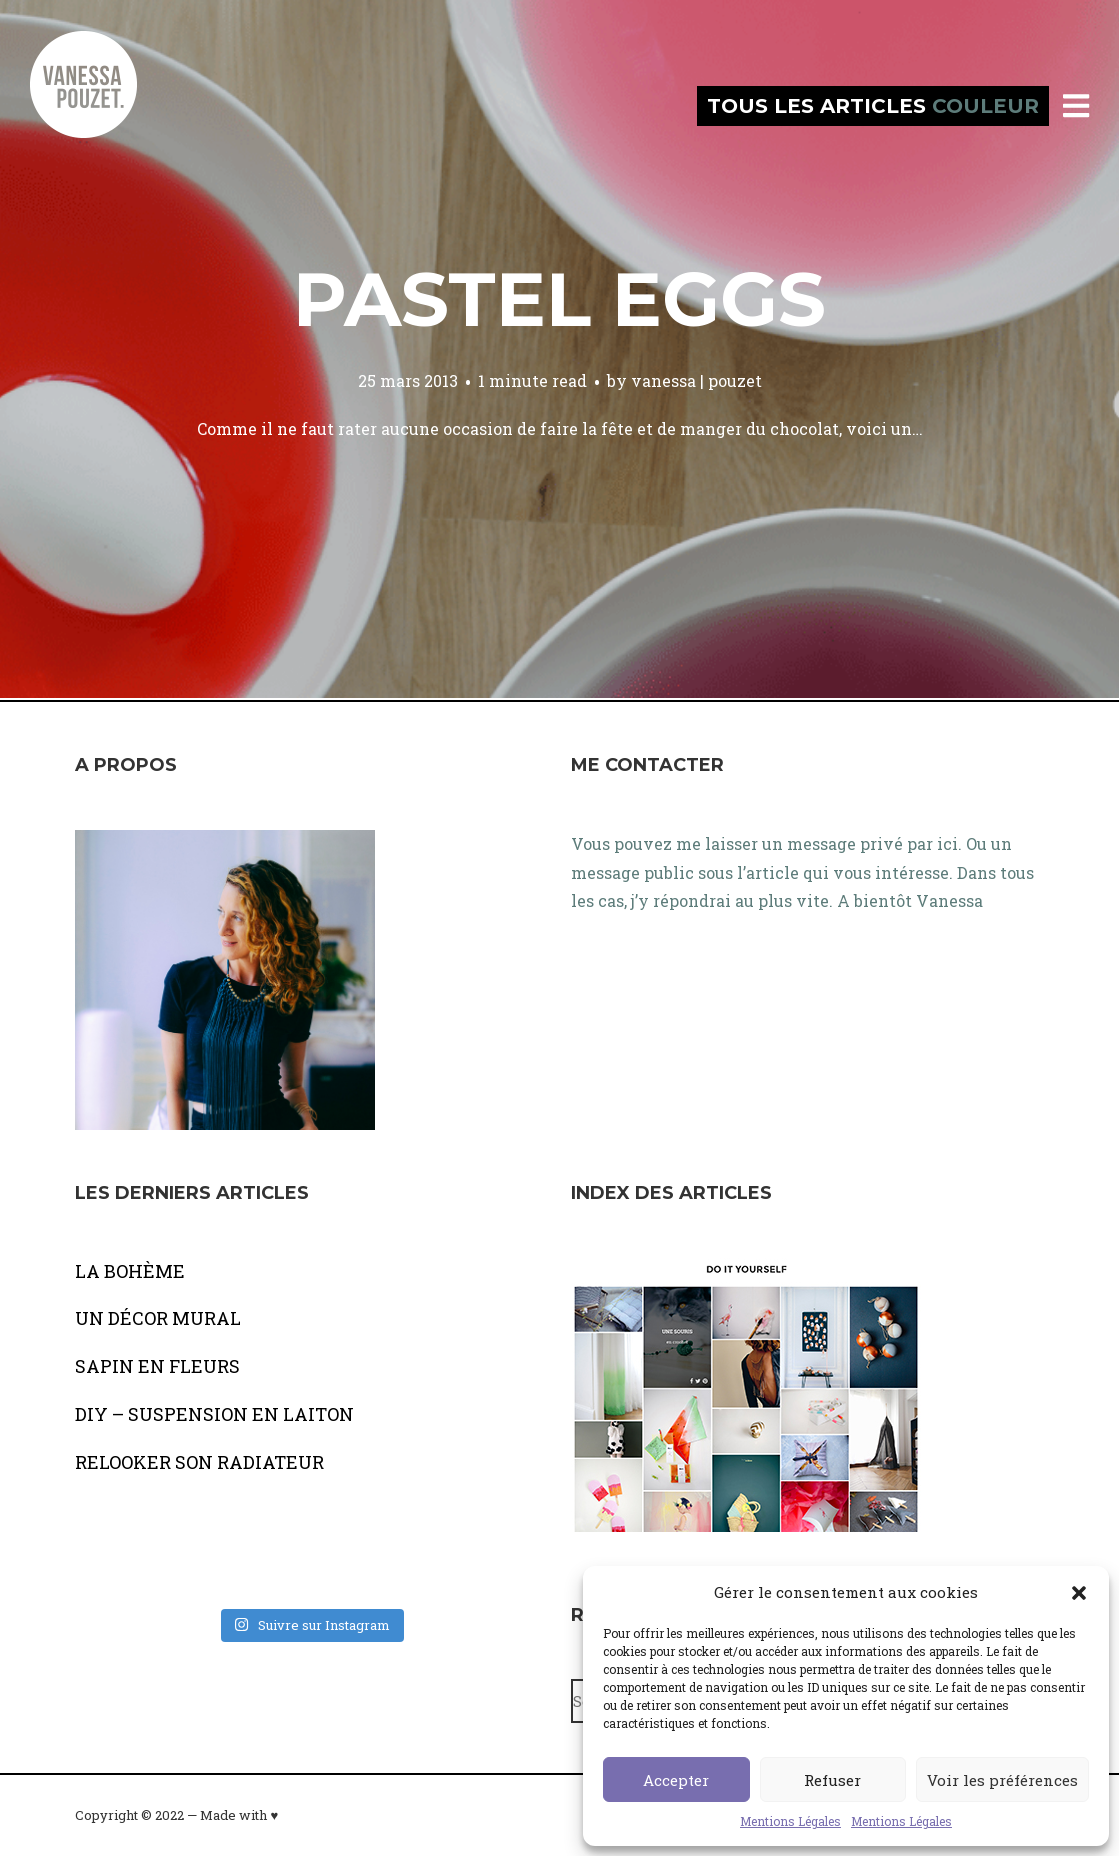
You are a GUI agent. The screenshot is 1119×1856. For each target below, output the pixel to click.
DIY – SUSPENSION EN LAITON (214, 1414)
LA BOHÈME (130, 1271)
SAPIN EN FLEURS (157, 1366)
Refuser (832, 1780)
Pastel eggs (559, 299)
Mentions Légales (790, 1821)
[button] (1079, 1593)
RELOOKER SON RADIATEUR (199, 1462)
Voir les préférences (1002, 1780)
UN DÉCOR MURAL (158, 1318)
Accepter (676, 1780)
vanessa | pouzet (696, 380)
